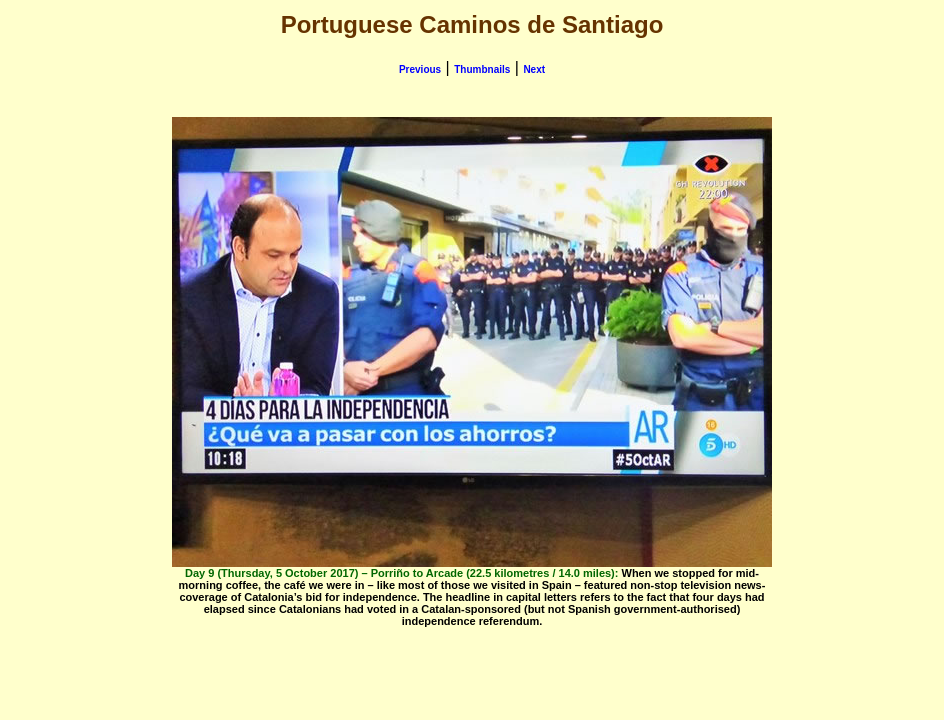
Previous (420, 69)
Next (534, 69)
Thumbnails (482, 69)
